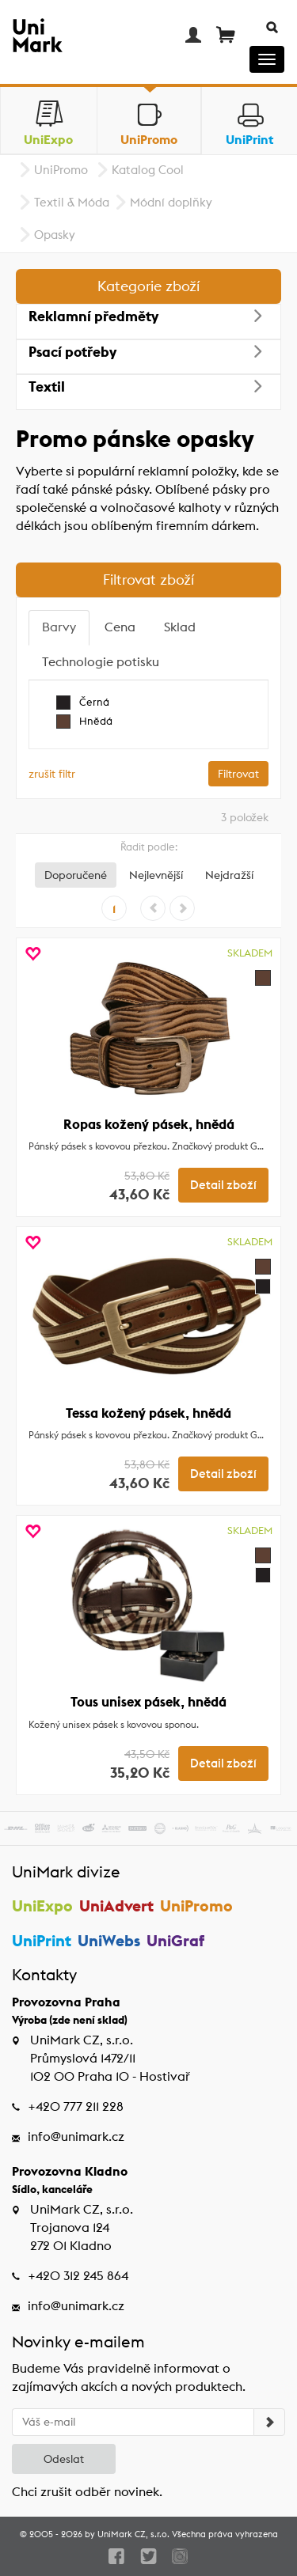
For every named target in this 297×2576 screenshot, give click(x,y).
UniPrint (41, 1940)
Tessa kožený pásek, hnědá (148, 1413)
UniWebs (109, 1940)
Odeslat (64, 2459)
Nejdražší (229, 875)
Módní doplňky (171, 202)
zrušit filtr (52, 773)
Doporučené (75, 875)
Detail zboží (223, 1185)
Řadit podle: (148, 847)
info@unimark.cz (76, 2136)
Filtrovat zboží (148, 579)
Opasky (54, 234)
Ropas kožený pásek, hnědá (148, 1124)
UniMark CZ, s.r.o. (133, 2534)
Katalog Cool (148, 169)
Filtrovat (238, 773)
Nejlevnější (156, 875)
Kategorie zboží (148, 286)
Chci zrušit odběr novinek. (87, 2491)
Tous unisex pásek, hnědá (148, 1701)
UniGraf (175, 1940)
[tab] (59, 628)
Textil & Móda (71, 202)
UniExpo (42, 1905)
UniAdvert (116, 1905)
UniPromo (61, 169)
